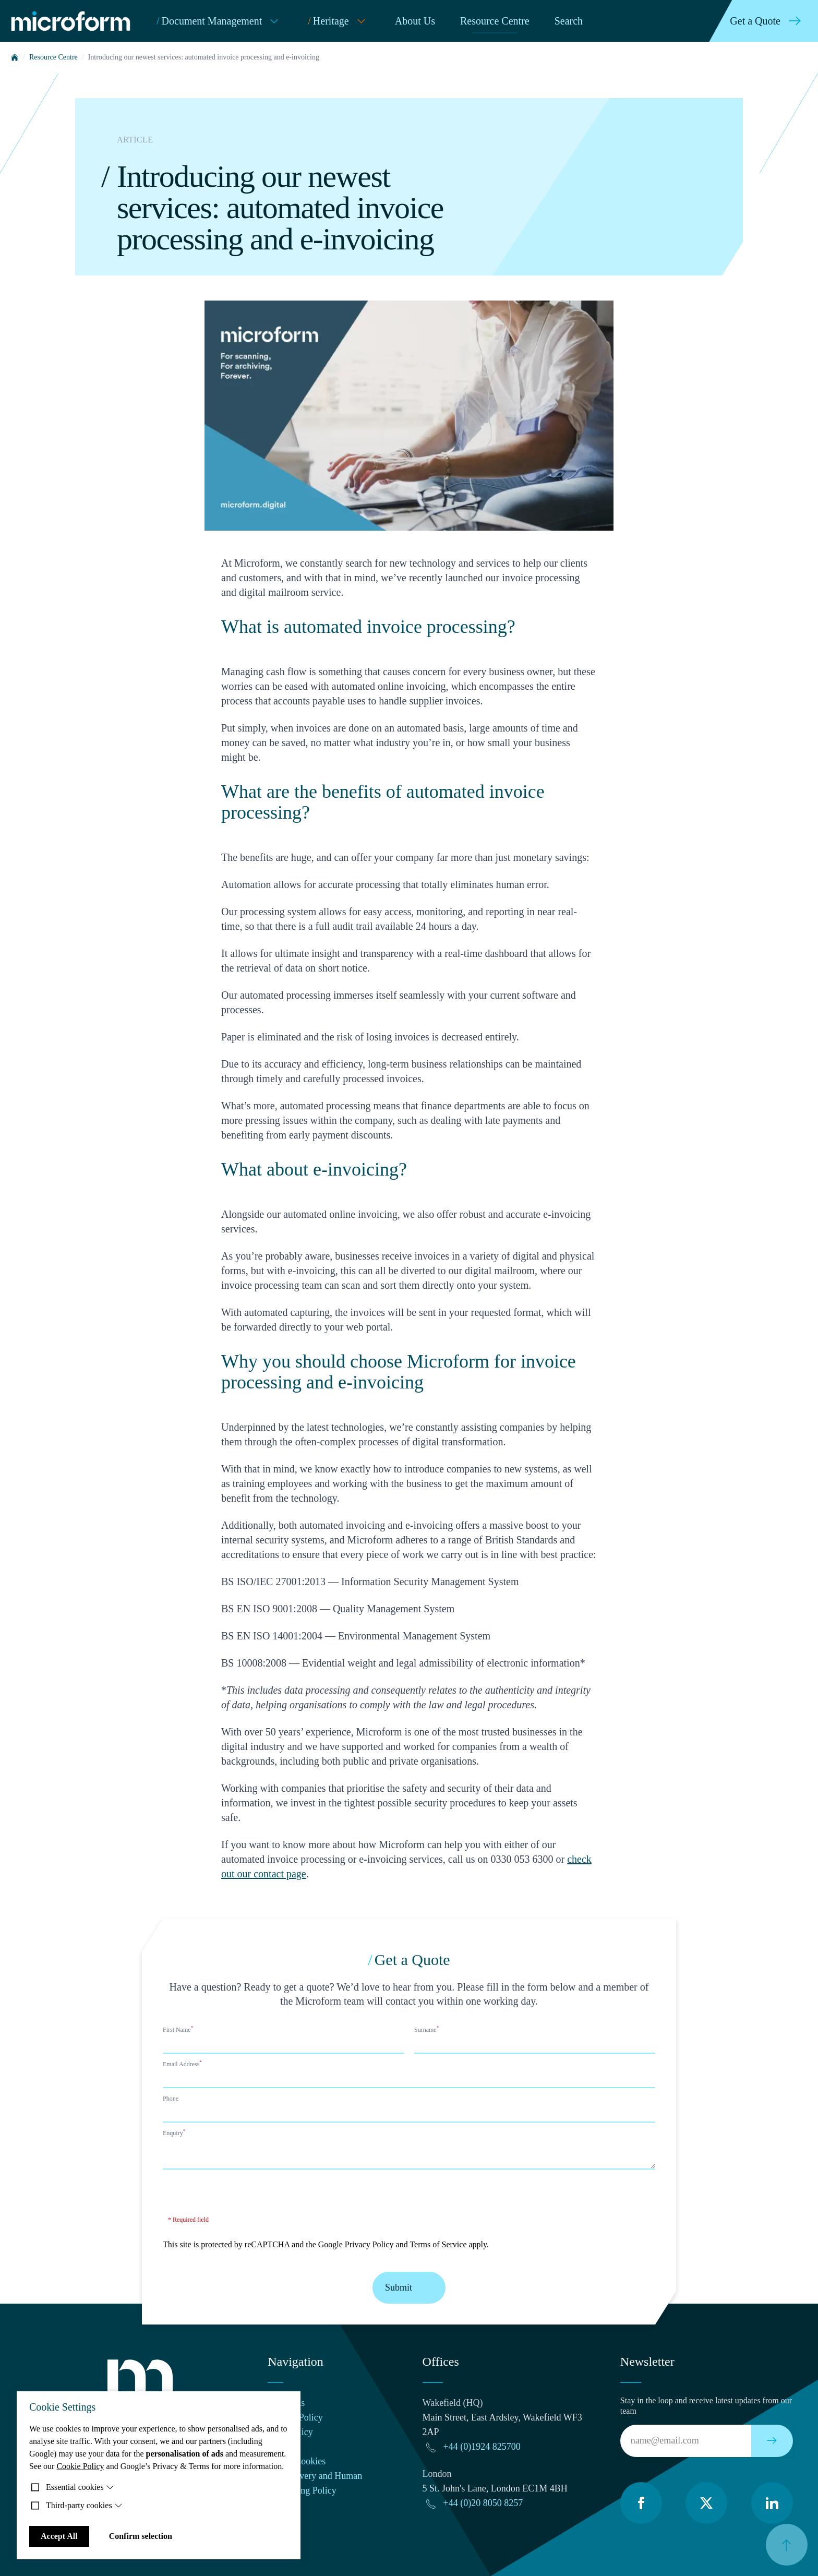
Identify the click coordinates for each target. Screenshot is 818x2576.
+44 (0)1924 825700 (482, 2446)
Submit (409, 2288)
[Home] (14, 57)
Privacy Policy (369, 2244)
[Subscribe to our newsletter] (772, 2441)
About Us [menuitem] (415, 21)
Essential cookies (80, 2487)
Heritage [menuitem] (338, 21)
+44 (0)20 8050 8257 (483, 2503)
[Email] (685, 2441)
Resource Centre (53, 57)
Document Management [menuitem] (220, 21)
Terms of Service (438, 2244)
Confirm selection (140, 2536)
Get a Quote (767, 21)
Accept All (59, 2536)
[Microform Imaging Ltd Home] (73, 20)
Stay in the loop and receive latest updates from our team (706, 2405)
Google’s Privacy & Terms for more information (201, 2466)
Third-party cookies (84, 2505)
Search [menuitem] (569, 21)
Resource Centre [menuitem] (495, 21)
